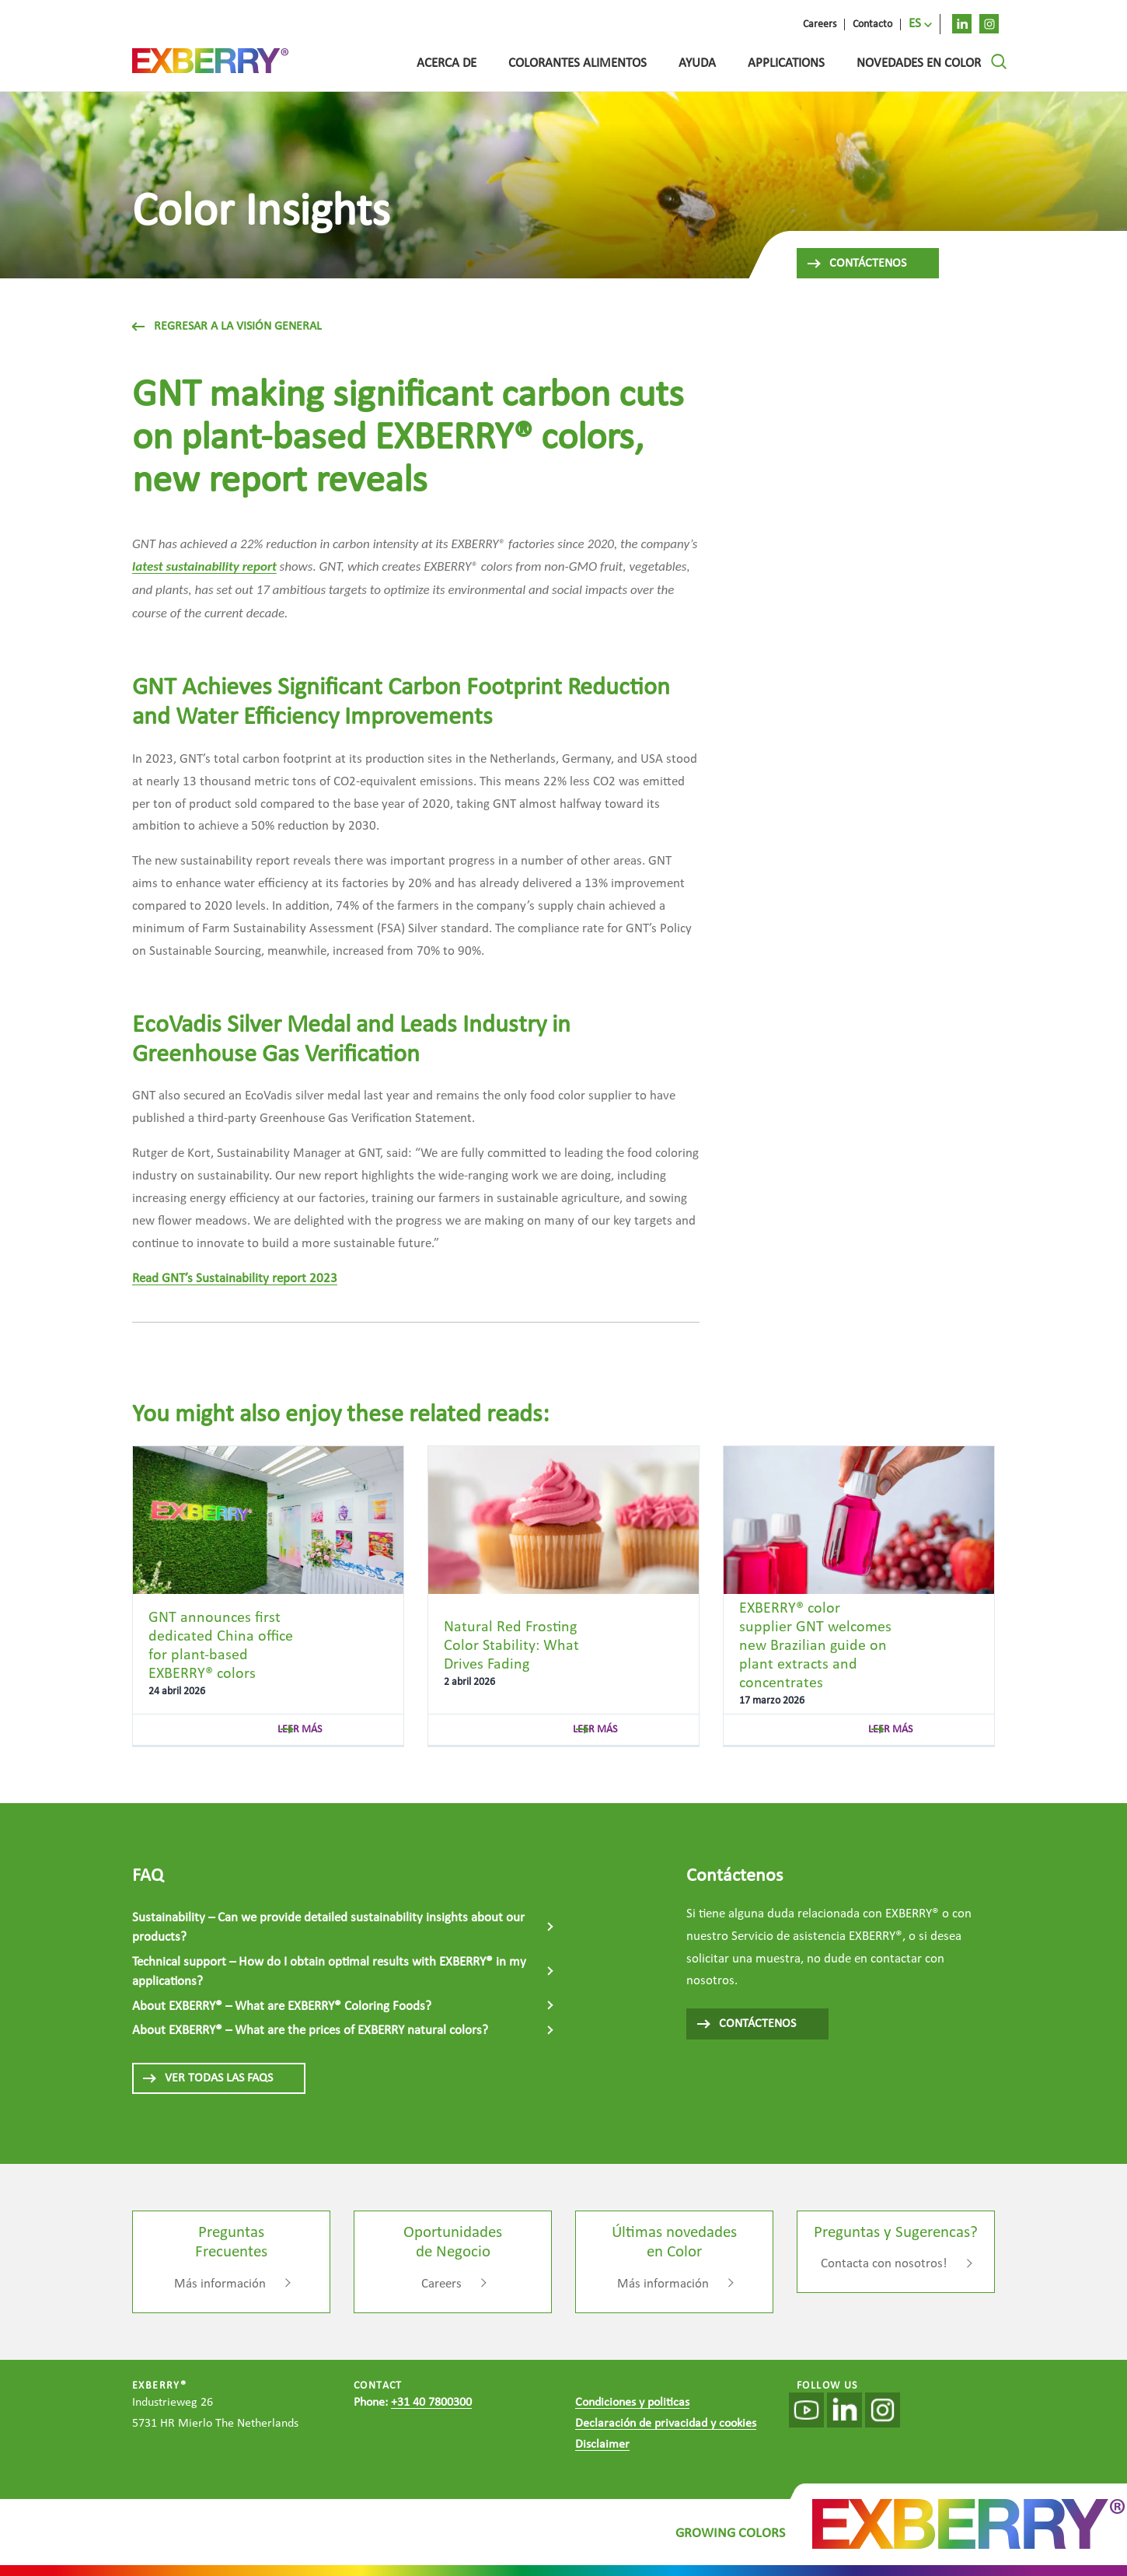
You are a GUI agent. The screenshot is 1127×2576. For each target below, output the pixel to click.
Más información (220, 2284)
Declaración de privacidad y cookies (665, 2423)
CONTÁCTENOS (746, 2024)
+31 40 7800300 (431, 2402)
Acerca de (446, 63)
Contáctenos (856, 263)
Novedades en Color (919, 63)
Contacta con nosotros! (884, 2263)
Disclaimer (602, 2444)
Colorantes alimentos (577, 63)
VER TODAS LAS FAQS (207, 2078)
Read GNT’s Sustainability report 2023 (234, 1278)
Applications (786, 63)
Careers (441, 2284)
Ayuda (697, 63)
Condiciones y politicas (632, 2402)
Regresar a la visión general (227, 326)
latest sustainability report (204, 566)
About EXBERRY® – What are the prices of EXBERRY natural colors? (310, 2030)
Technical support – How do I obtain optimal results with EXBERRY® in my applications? (329, 1972)
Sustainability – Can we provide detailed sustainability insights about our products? (328, 1928)
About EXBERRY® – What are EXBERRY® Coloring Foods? (281, 2006)
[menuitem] (920, 24)
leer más (299, 1729)
